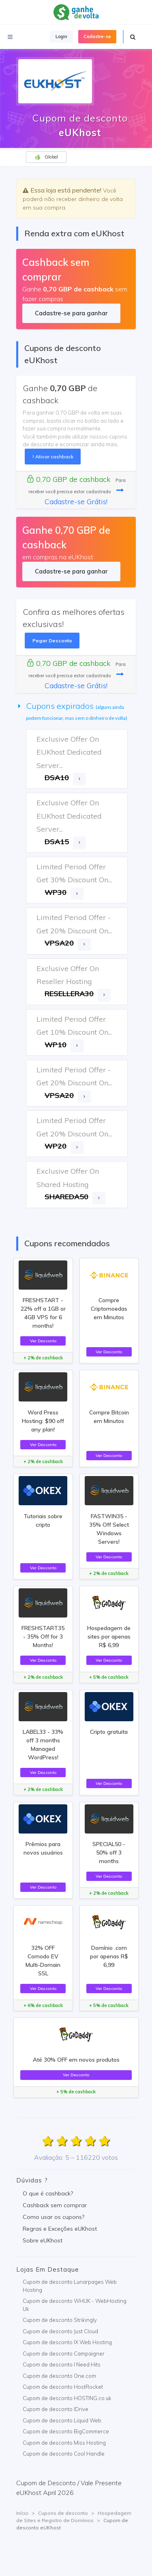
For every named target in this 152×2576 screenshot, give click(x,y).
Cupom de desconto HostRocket (63, 2386)
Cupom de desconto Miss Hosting (64, 2442)
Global (46, 157)
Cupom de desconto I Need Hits (62, 2364)
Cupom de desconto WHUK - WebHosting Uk (74, 2305)
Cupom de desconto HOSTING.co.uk (67, 2398)
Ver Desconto (43, 1340)
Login (61, 36)
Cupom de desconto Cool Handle (64, 2453)
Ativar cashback (52, 456)
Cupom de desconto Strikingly (60, 2320)
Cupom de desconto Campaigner (64, 2353)
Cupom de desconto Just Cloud (60, 2331)
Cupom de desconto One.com (59, 2376)
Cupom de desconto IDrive (55, 2409)
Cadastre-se (97, 36)
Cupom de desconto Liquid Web (62, 2420)
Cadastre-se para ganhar (71, 313)
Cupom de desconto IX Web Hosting (67, 2342)
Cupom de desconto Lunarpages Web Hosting (70, 2286)
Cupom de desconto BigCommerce (66, 2431)
